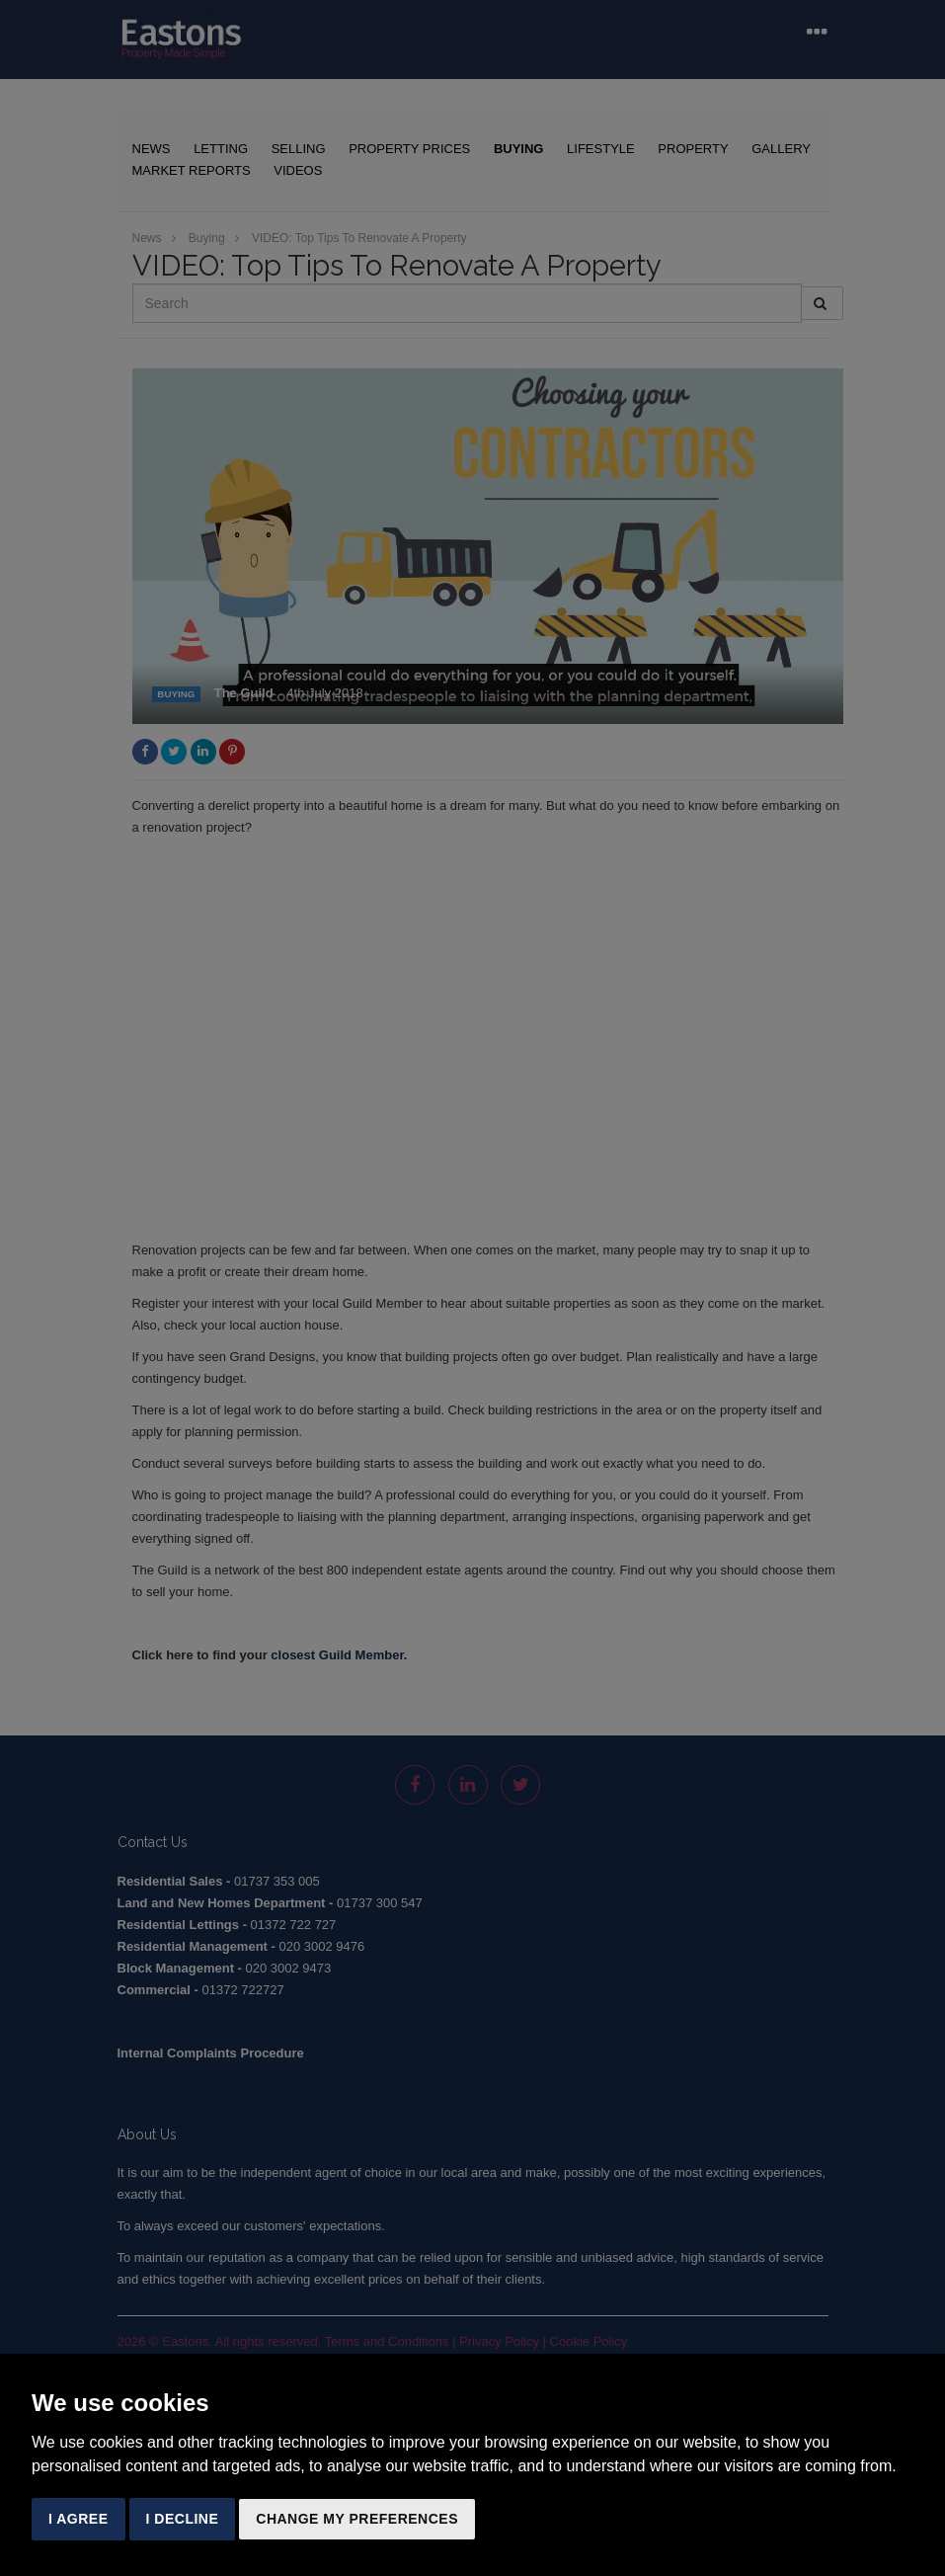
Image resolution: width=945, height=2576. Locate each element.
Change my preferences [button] (357, 2519)
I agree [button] (78, 2519)
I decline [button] (182, 2519)
